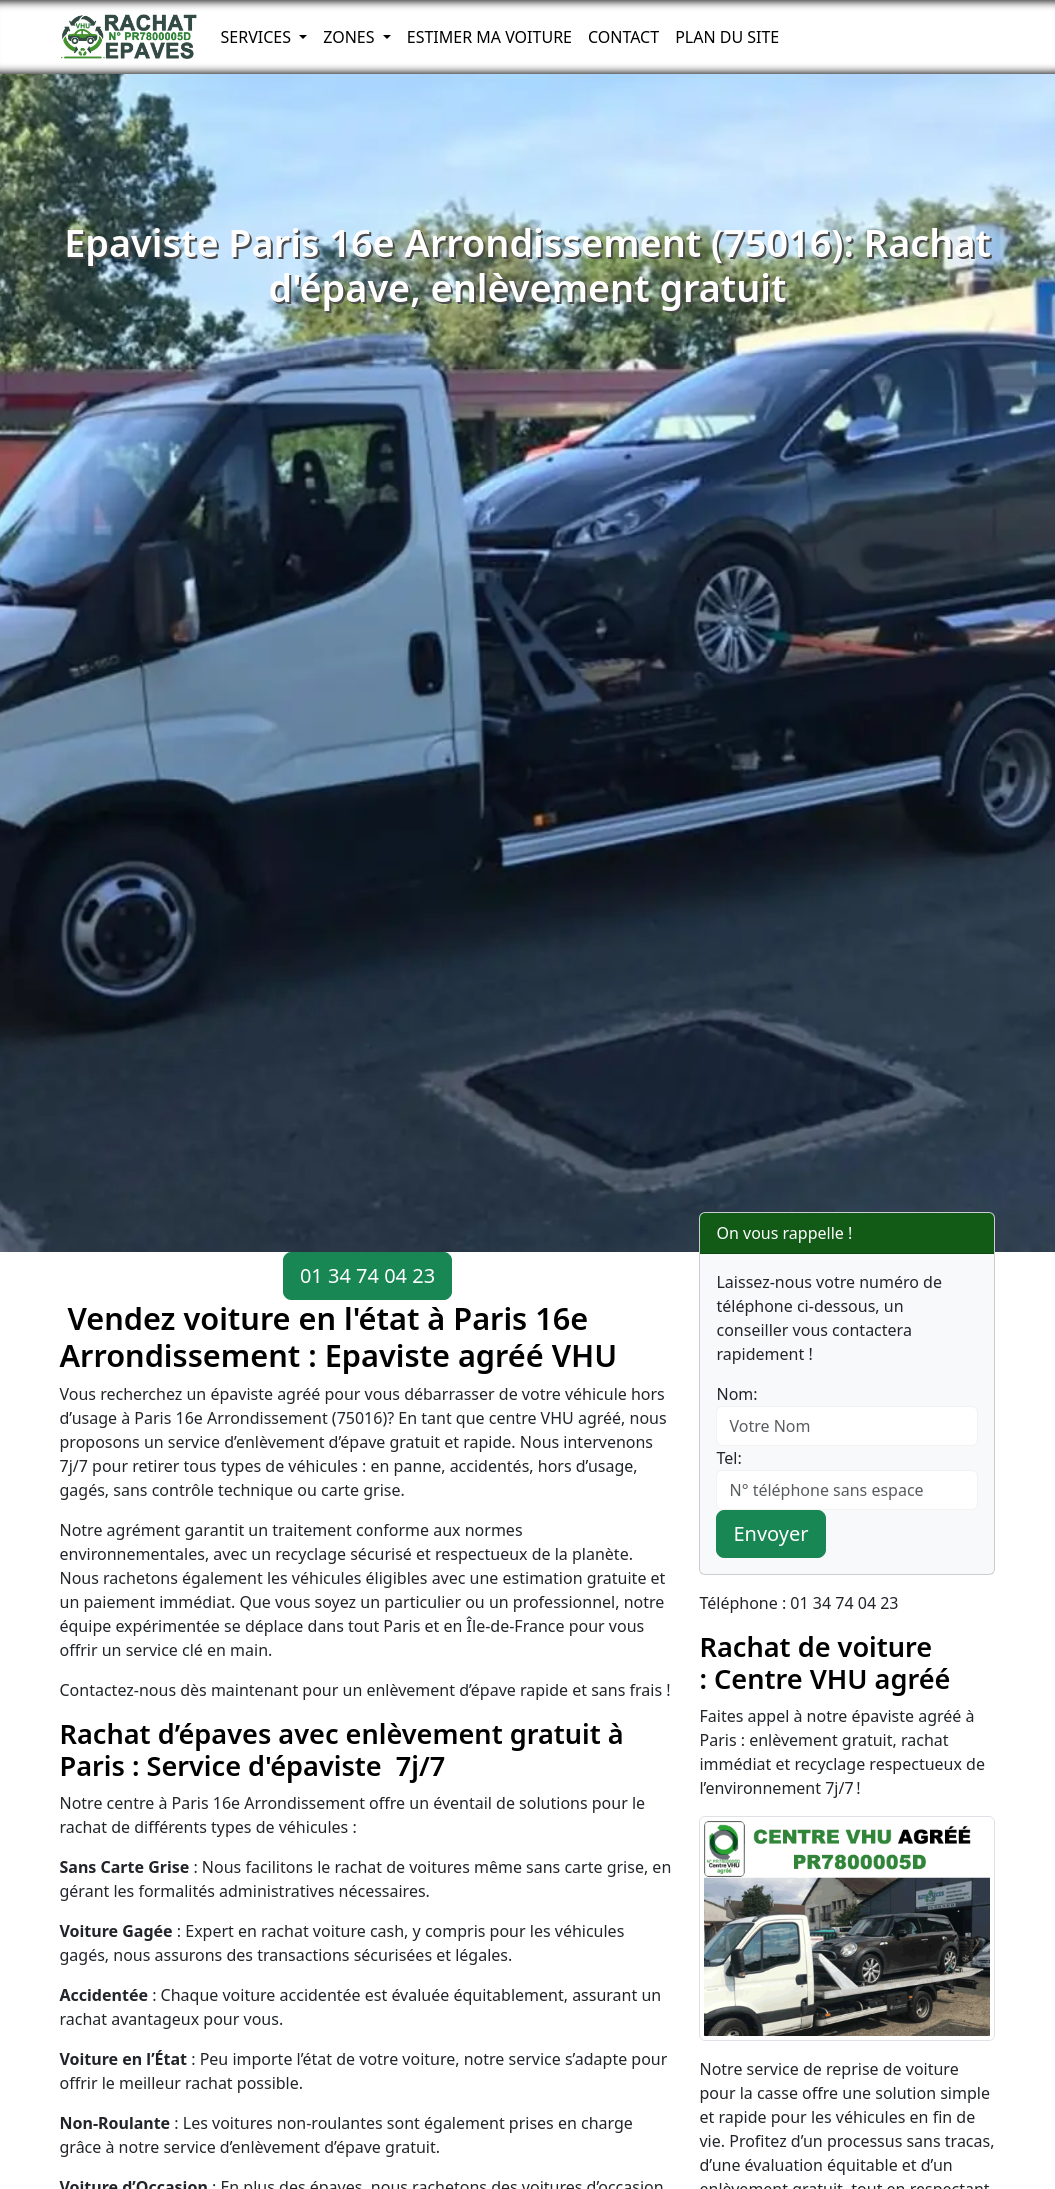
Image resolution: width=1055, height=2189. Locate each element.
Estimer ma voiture (489, 37)
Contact (623, 37)
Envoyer (770, 1533)
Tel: (728, 1458)
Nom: (736, 1394)
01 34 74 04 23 (367, 1275)
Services (258, 37)
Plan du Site (727, 37)
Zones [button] (351, 37)
